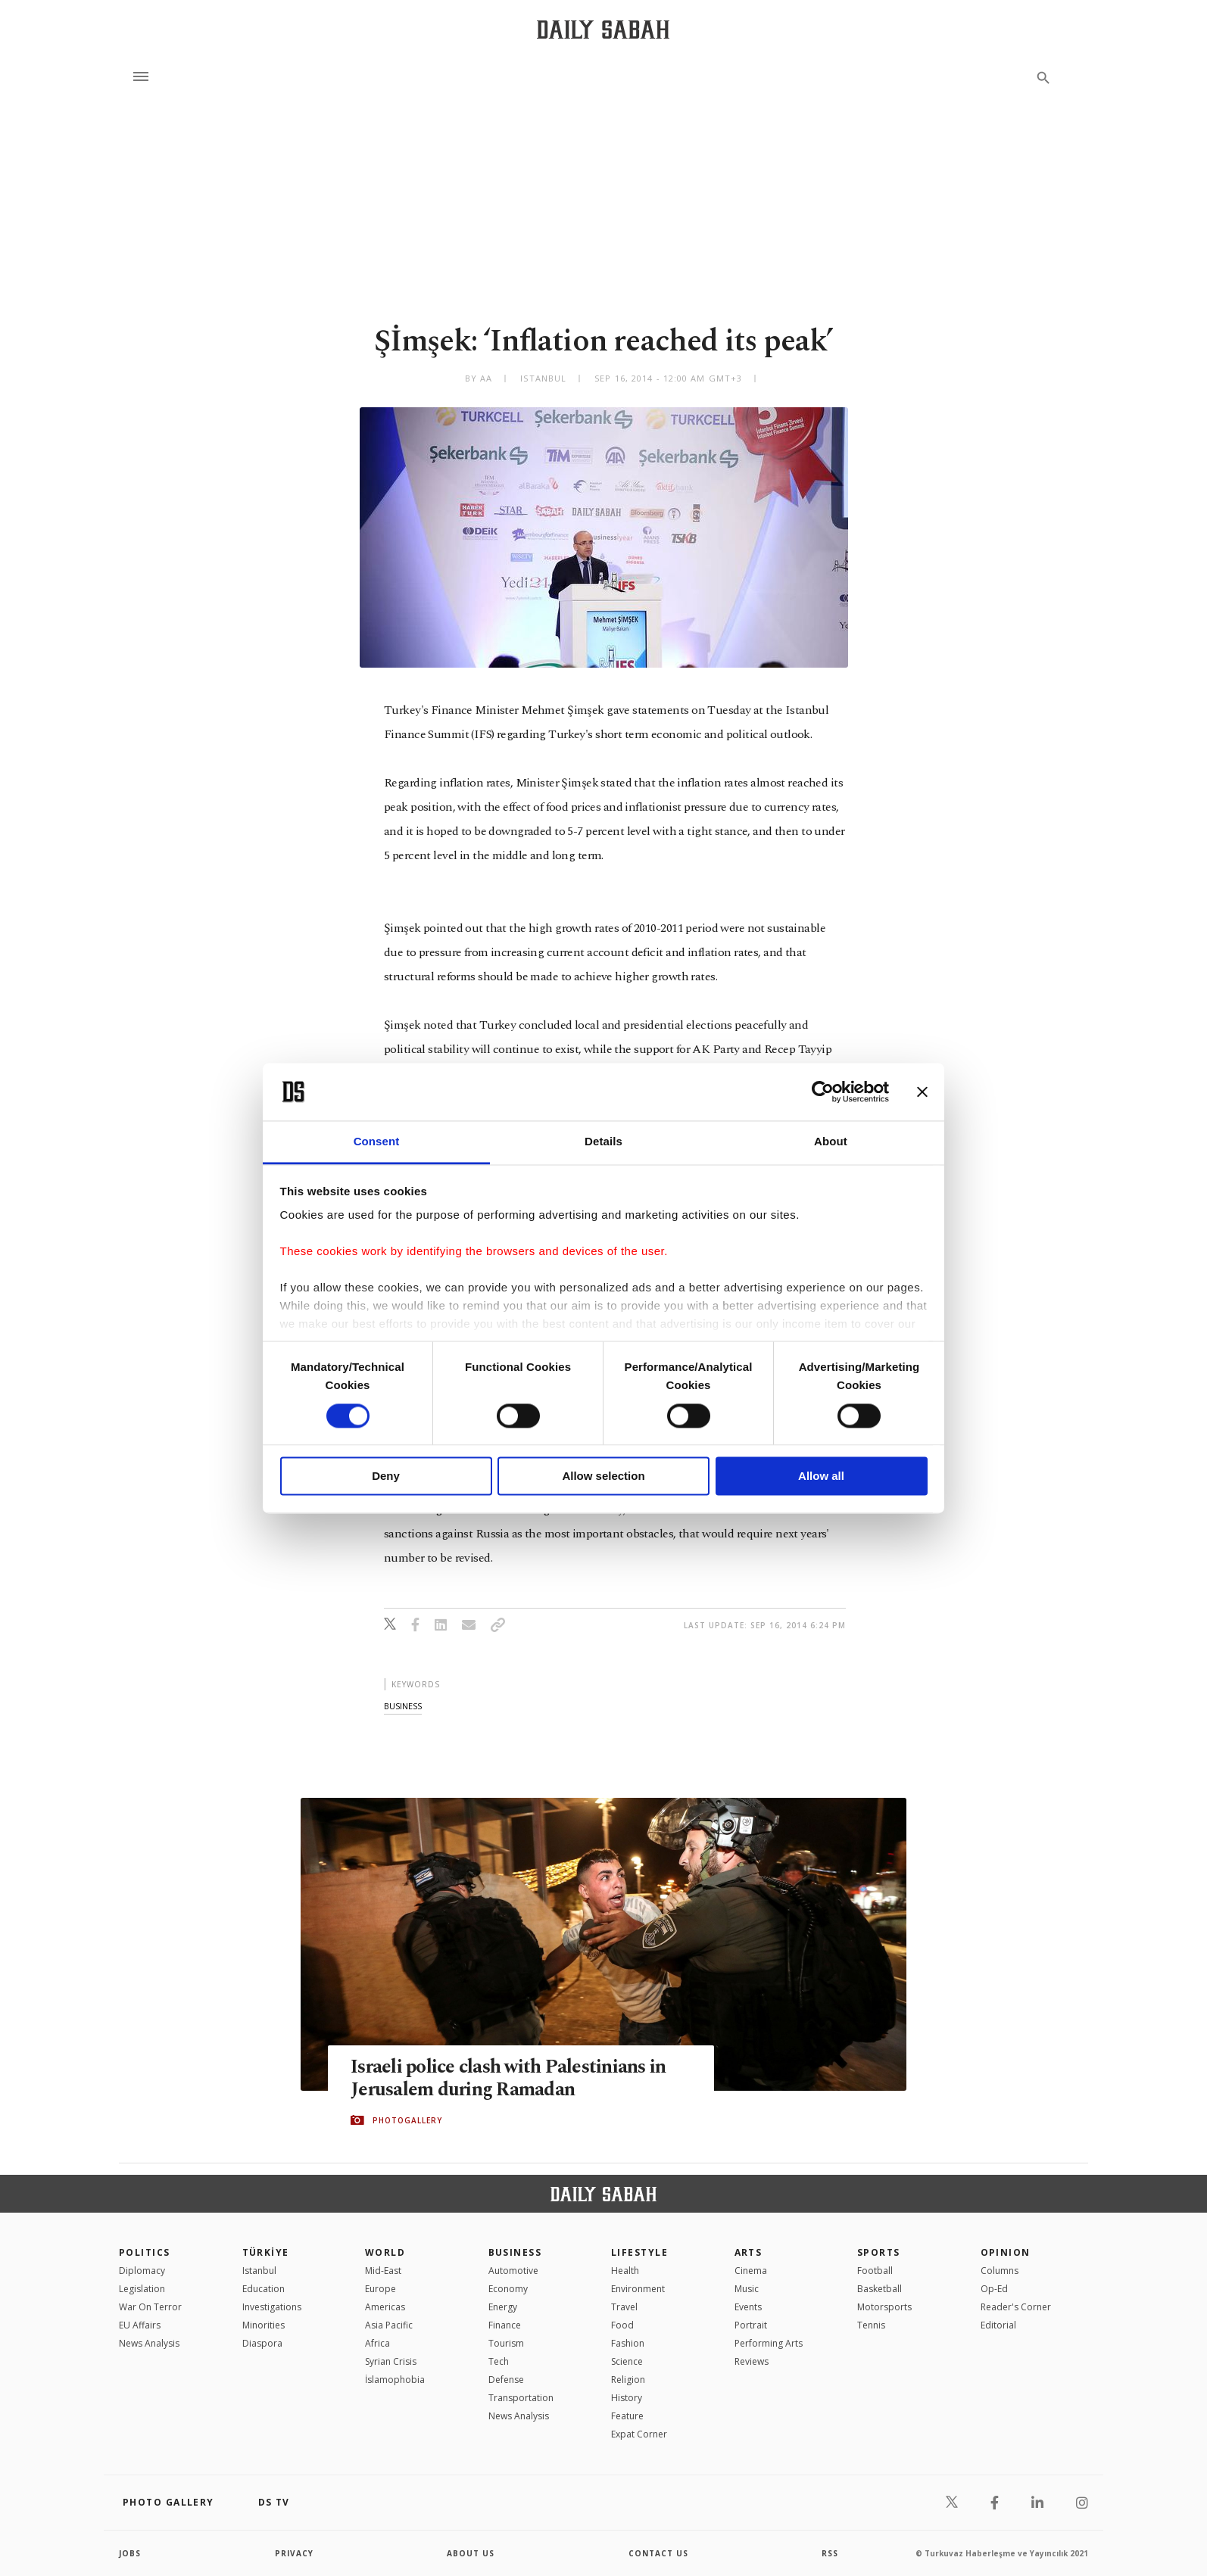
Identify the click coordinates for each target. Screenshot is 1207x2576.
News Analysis (149, 2343)
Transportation (521, 2397)
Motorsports (884, 2306)
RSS (830, 2553)
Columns (999, 2270)
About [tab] (830, 1141)
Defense (506, 2379)
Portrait (750, 2325)
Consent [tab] (377, 1141)
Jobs (130, 2553)
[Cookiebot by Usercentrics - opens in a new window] (822, 1091)
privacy (294, 2553)
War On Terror (150, 2306)
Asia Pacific (389, 2325)
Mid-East (383, 2270)
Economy (508, 2288)
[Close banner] (922, 1091)
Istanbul (259, 2270)
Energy (502, 2306)
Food (622, 2325)
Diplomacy (142, 2270)
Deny (386, 1476)
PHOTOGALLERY (407, 2120)
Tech (498, 2361)
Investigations (271, 2306)
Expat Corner (639, 2434)
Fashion (627, 2343)
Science (627, 2361)
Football (875, 2270)
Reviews (751, 2361)
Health (625, 2270)
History (626, 2397)
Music (746, 2288)
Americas (385, 2306)
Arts (748, 2252)
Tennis (871, 2325)
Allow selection (603, 1476)
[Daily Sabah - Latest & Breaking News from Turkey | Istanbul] (603, 29)
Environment (638, 2288)
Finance (504, 2325)
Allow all (821, 1476)
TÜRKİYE (265, 2252)
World (385, 2252)
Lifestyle (639, 2252)
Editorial (998, 2325)
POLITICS (144, 2252)
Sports (878, 2252)
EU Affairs (140, 2325)
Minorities (263, 2325)
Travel (624, 2306)
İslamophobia (395, 2379)
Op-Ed (994, 2288)
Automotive (513, 2270)
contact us (658, 2553)
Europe (380, 2288)
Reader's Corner (1016, 2306)
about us (470, 2553)
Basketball (879, 2288)
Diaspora (262, 2343)
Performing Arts (768, 2343)
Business (515, 2252)
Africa (377, 2343)
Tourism (506, 2343)
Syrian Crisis (390, 2361)
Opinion (1006, 2252)
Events (748, 2306)
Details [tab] (603, 1141)
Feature (627, 2415)
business (403, 1706)
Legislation (142, 2288)
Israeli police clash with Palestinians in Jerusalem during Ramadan (508, 2078)
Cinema (750, 2270)
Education (263, 2288)
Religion (628, 2379)
